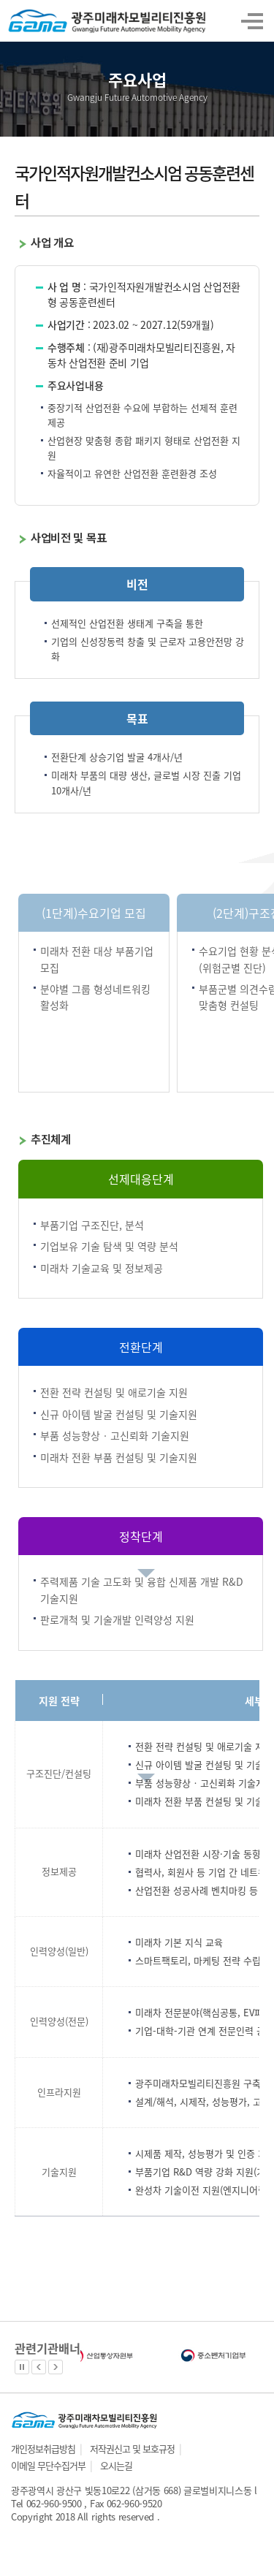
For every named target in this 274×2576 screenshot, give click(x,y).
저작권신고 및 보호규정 (132, 2448)
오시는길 (116, 2465)
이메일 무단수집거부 (48, 2465)
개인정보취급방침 (43, 2448)
